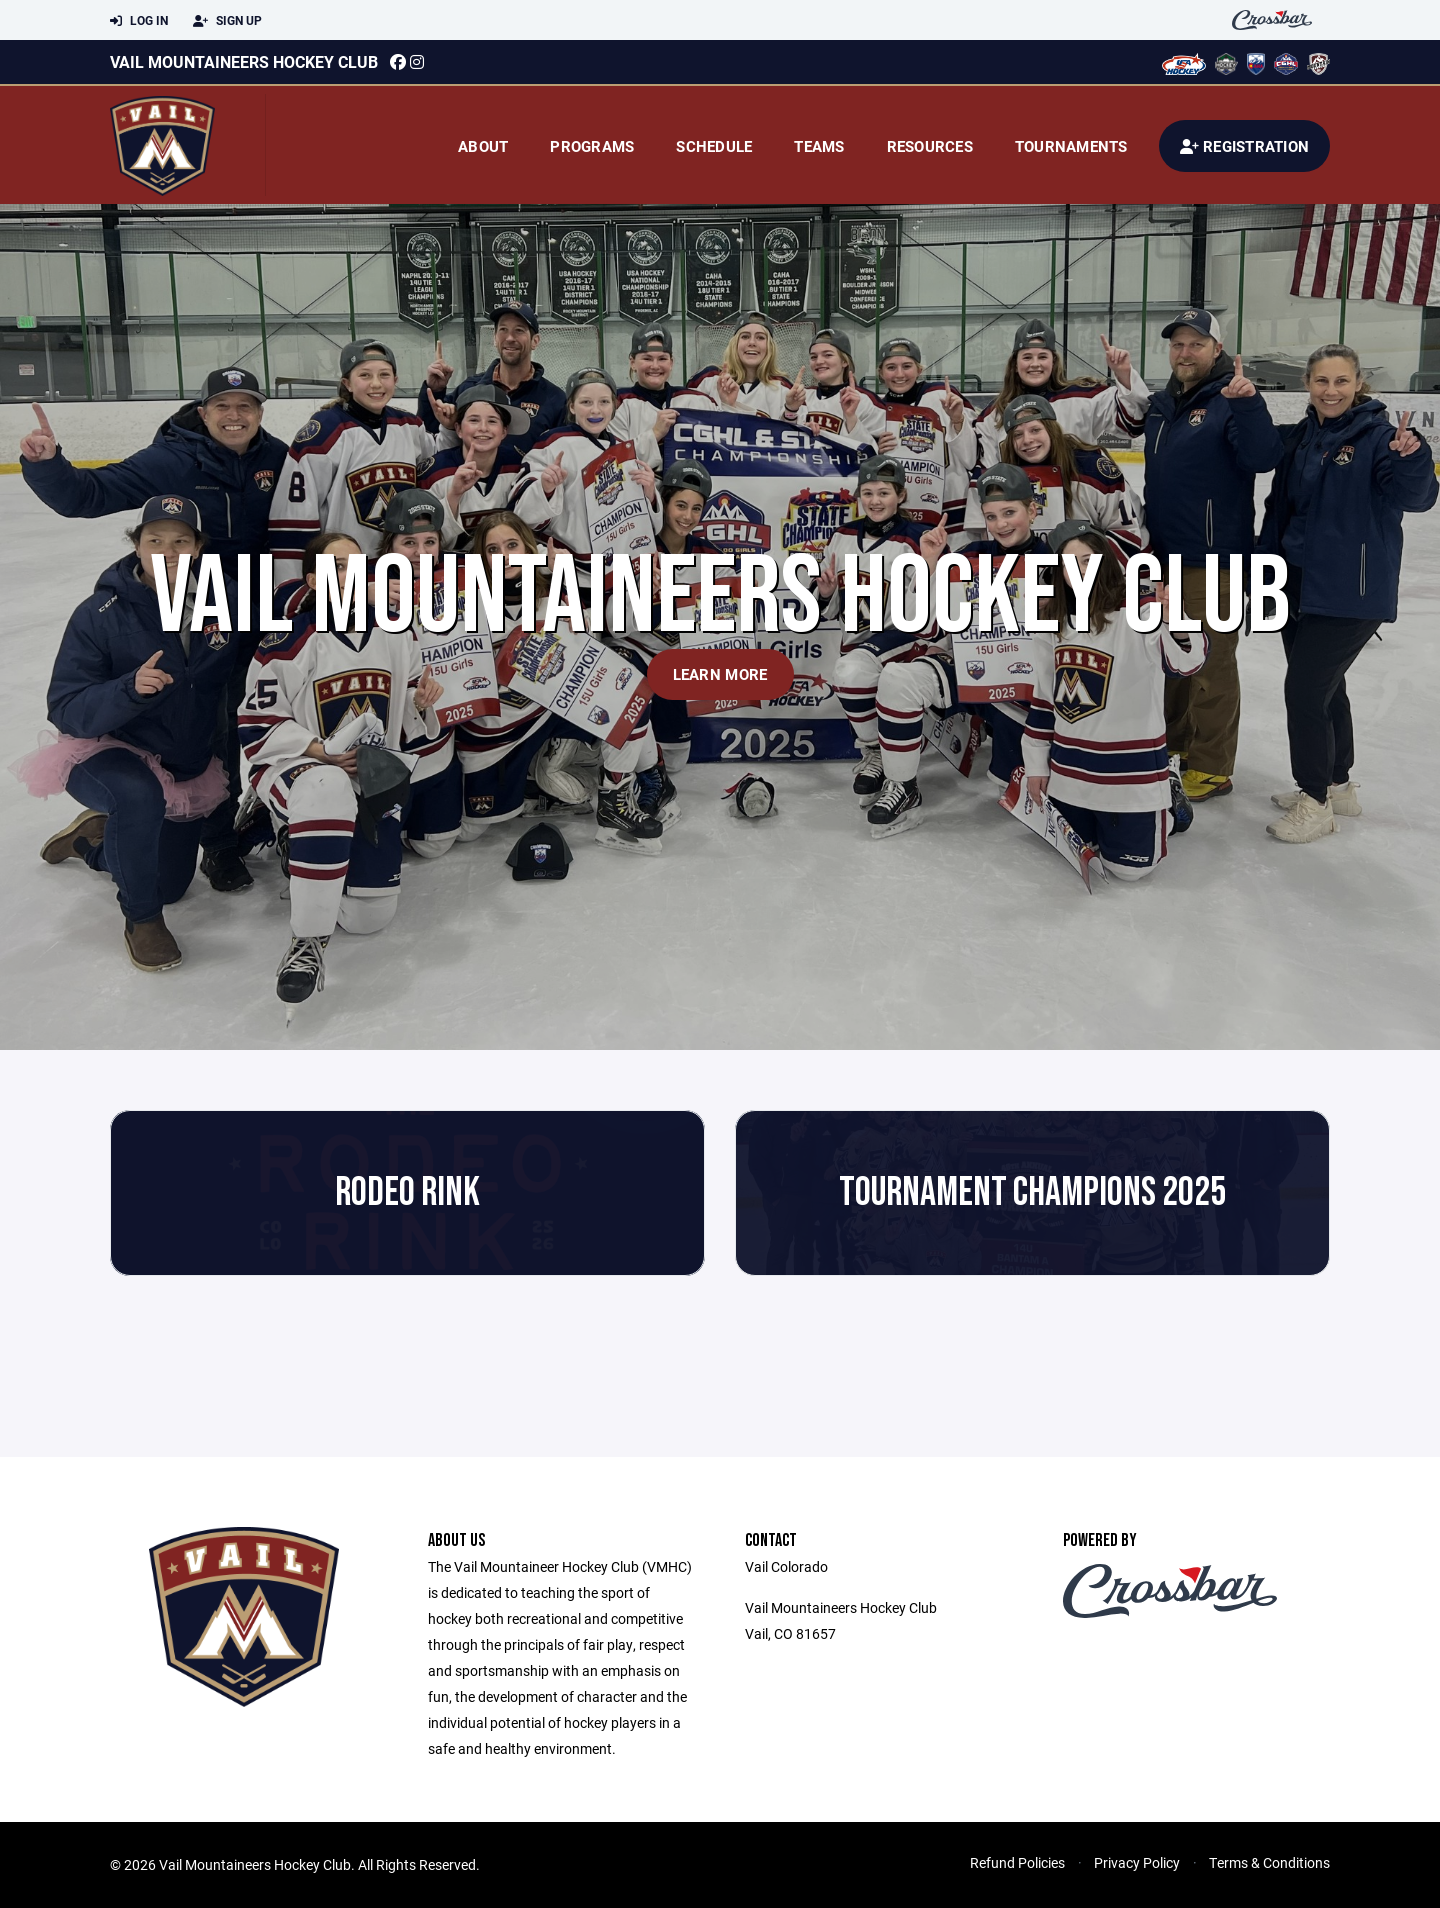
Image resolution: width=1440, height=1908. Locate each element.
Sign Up (227, 21)
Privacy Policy (1137, 1862)
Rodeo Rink (407, 1193)
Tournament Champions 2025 (1032, 1193)
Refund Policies (1017, 1862)
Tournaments (1071, 146)
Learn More (720, 674)
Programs (592, 146)
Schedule (714, 146)
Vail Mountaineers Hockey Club (244, 61)
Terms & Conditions (1269, 1862)
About (483, 146)
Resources (930, 146)
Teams (819, 146)
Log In (139, 21)
